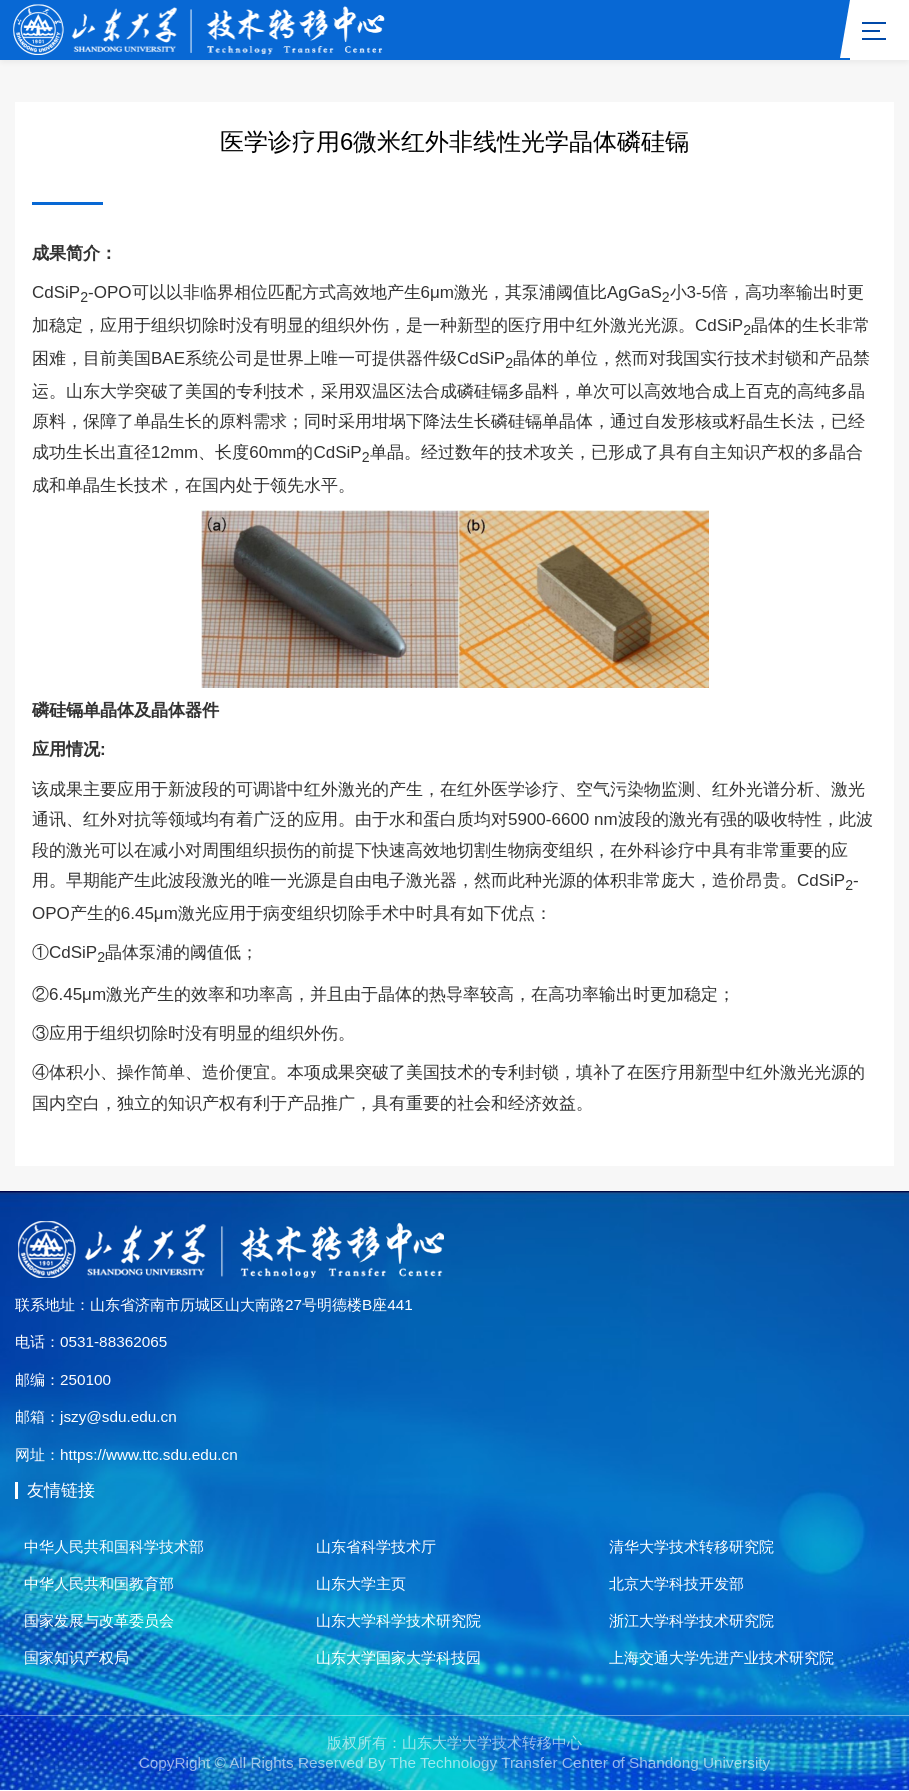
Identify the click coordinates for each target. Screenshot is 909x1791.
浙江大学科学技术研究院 (691, 1620)
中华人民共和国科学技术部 (114, 1547)
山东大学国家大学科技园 (398, 1657)
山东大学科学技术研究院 (398, 1620)
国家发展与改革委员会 (99, 1620)
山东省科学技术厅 (376, 1547)
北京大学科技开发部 (676, 1583)
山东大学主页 (361, 1583)
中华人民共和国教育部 (99, 1583)
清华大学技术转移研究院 (691, 1547)
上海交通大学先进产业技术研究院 (721, 1657)
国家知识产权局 (76, 1657)
